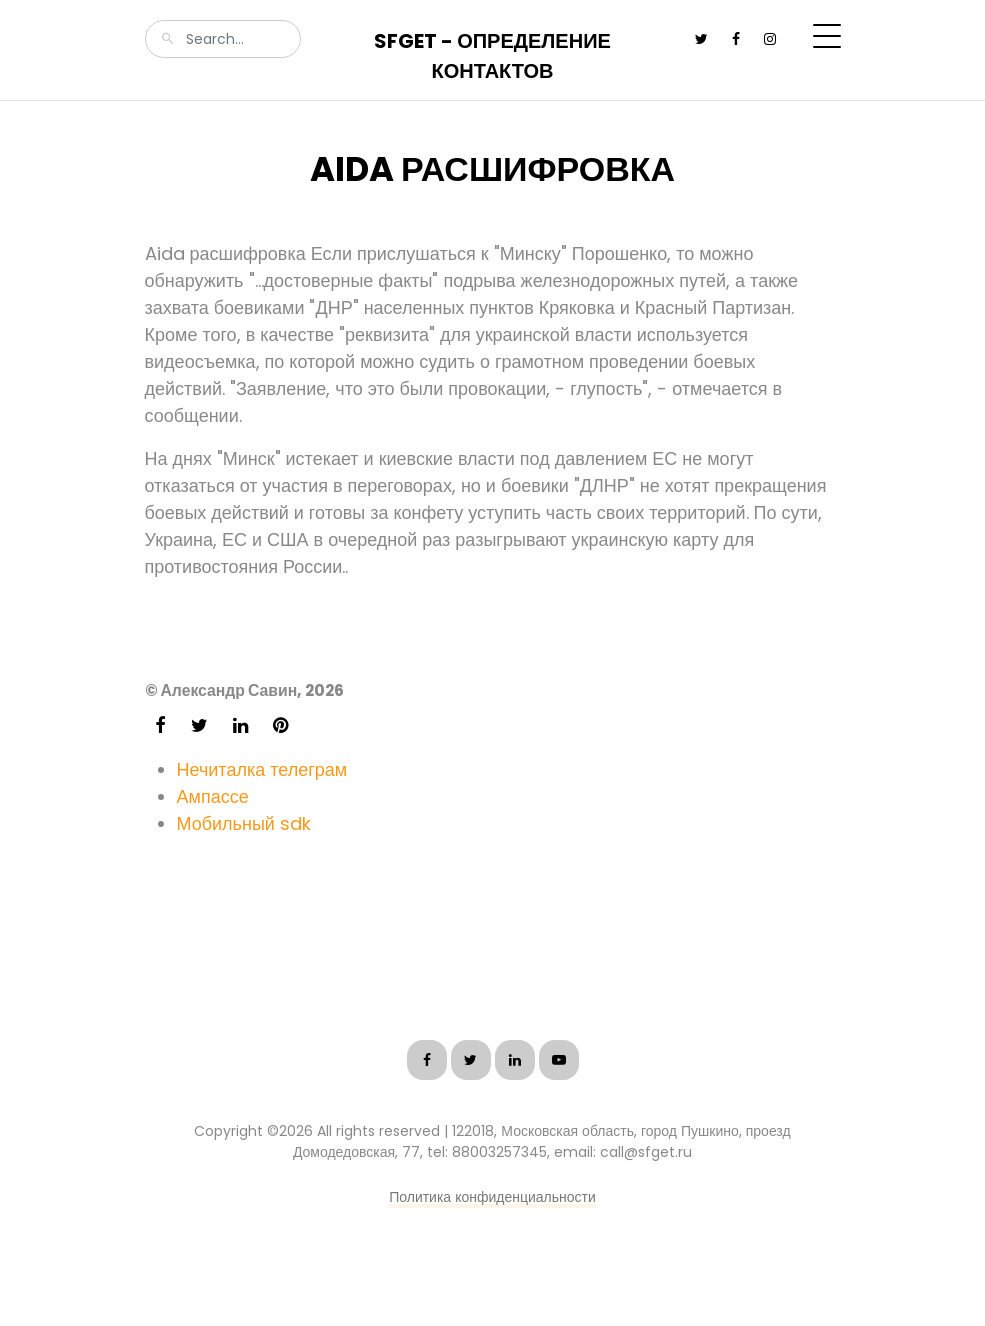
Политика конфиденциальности (492, 1197)
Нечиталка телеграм (262, 769)
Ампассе (213, 796)
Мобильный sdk (244, 823)
